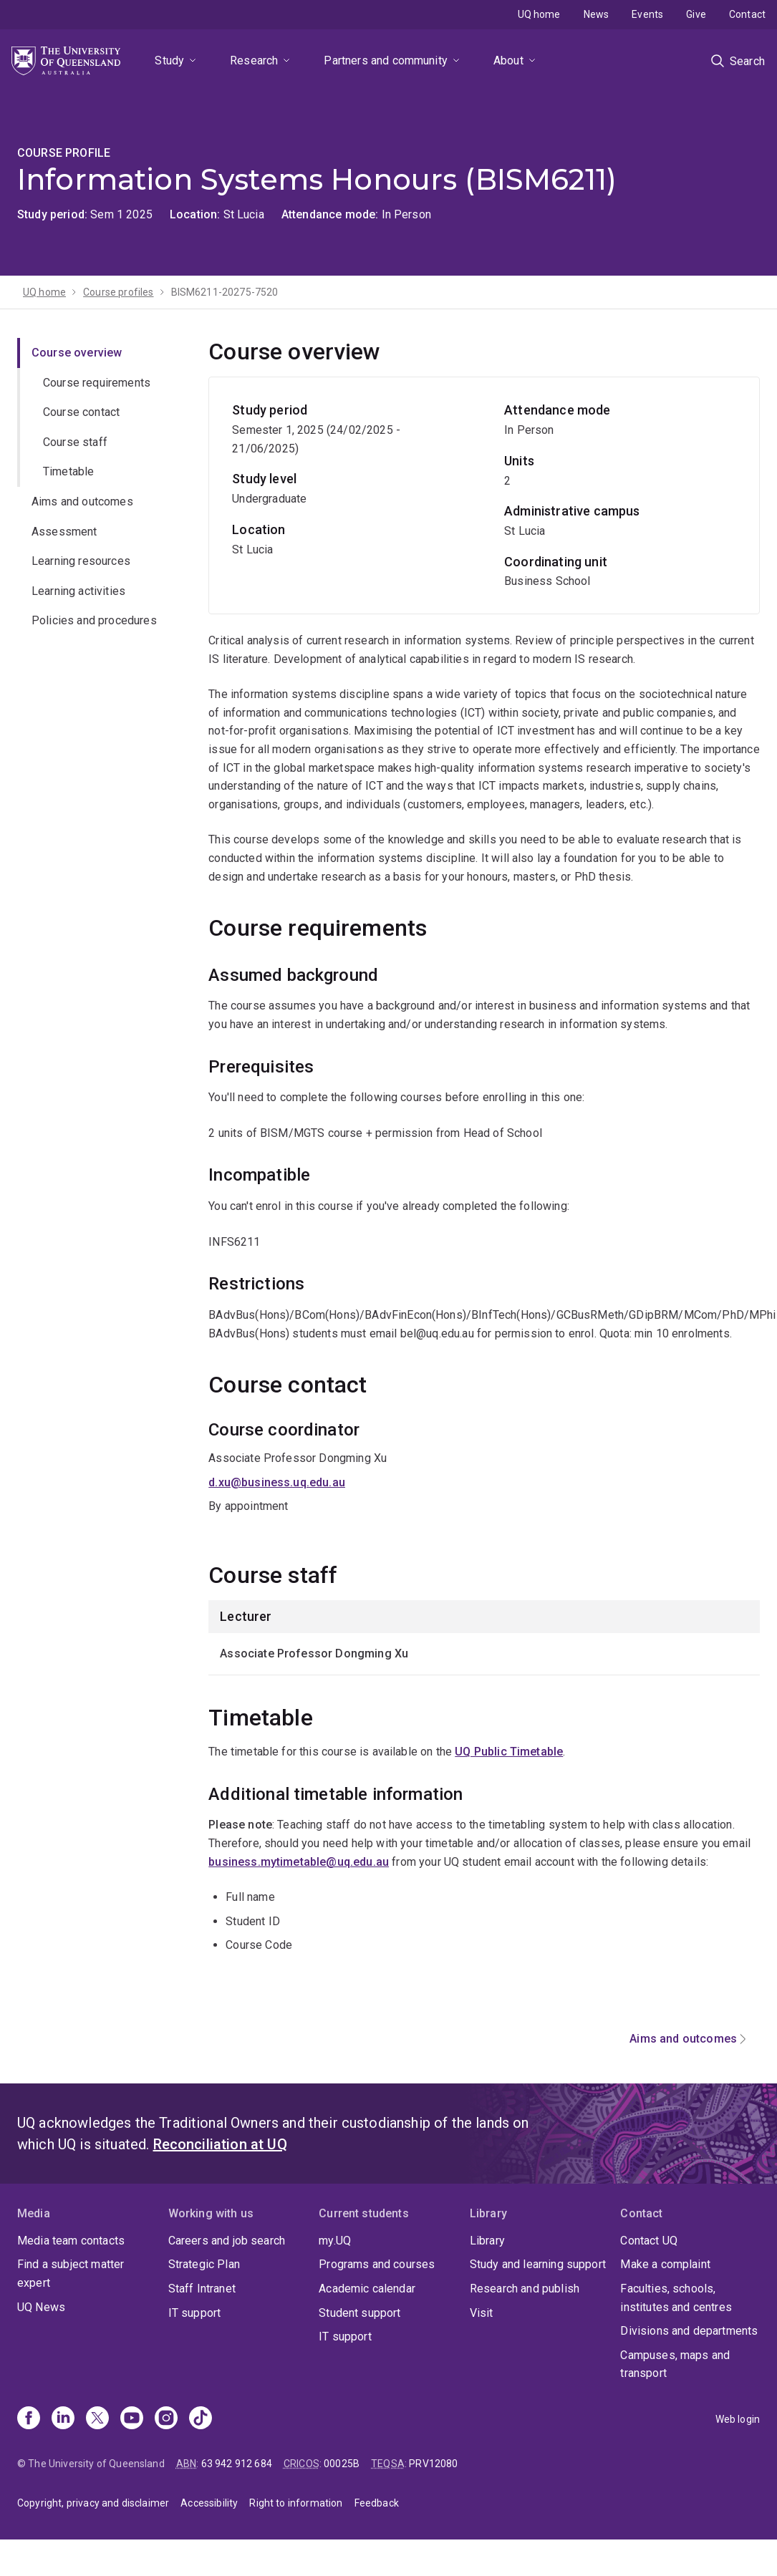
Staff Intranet (202, 2288)
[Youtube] (131, 2419)
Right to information (295, 2503)
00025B (341, 2463)
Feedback (376, 2503)
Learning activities (78, 591)
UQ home (539, 14)
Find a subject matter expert (70, 2273)
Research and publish (524, 2288)
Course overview (77, 352)
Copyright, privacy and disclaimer (93, 2503)
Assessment (64, 531)
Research (254, 60)
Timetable (68, 471)
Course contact (81, 412)
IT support (194, 2313)
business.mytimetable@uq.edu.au (298, 1862)
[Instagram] (166, 2419)
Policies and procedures (94, 620)
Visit (481, 2313)
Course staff (75, 442)
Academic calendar (367, 2288)
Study (169, 60)
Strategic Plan (204, 2264)
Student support (359, 2313)
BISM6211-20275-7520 (225, 292)
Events (647, 14)
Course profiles (118, 292)
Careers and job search (227, 2240)
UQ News (41, 2307)
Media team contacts (71, 2240)
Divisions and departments (689, 2331)
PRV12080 (433, 2463)
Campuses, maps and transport (675, 2364)
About (508, 60)
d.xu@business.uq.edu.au (276, 1482)
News (596, 14)
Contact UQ (648, 2240)
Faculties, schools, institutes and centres (676, 2298)
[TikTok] (200, 2419)
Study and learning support (538, 2264)
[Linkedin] (63, 2419)
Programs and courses (377, 2264)
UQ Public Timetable (509, 1751)
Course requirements (96, 382)
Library (487, 2240)
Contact (747, 14)
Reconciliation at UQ (220, 2144)
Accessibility (209, 2503)
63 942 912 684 (236, 2463)
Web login (737, 2419)
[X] (97, 2419)
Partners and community (386, 60)
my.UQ (335, 2240)
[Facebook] (28, 2419)
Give (696, 14)
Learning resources (81, 561)
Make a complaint (665, 2264)
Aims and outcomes (82, 501)
